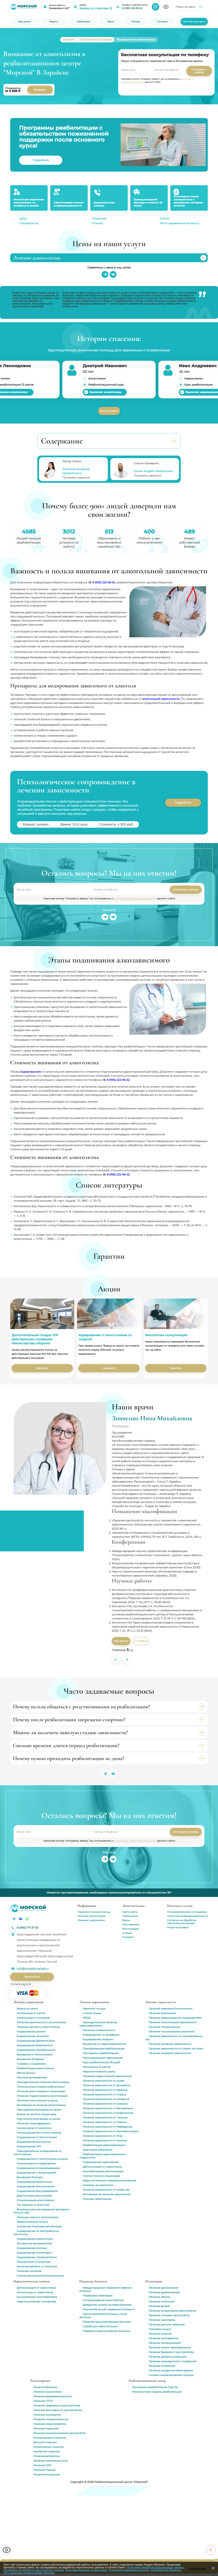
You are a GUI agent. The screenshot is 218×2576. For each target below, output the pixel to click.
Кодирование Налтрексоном (36, 2222)
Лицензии (99, 218)
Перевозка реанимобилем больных (106, 2503)
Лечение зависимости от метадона (106, 2271)
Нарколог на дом (94, 2180)
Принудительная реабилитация (104, 2220)
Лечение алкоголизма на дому (37, 2272)
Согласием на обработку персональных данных (33, 2570)
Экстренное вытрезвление (34, 2415)
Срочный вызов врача (194, 21)
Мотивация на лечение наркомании (107, 2366)
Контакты (128, 2109)
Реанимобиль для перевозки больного (109, 2481)
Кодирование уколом (31, 2203)
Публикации (130, 2088)
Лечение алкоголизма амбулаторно (41, 2259)
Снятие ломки (92, 2185)
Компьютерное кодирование (36, 2335)
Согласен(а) (197, 2568)
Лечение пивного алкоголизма (37, 2389)
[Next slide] (127, 1832)
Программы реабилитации (101, 2225)
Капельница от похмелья (33, 2190)
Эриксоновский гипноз (32, 2394)
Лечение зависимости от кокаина (105, 2276)
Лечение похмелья (29, 2443)
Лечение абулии (159, 2469)
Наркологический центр (99, 2243)
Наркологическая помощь (94, 2084)
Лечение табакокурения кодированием (175, 2190)
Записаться (32, 2149)
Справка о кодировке (31, 2236)
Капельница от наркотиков (35, 2464)
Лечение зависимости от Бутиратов (106, 2257)
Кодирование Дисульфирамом (37, 2363)
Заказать (40, 89)
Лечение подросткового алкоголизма (42, 2268)
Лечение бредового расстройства (171, 2524)
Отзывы (97, 223)
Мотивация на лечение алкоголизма (41, 2277)
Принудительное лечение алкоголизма (43, 2254)
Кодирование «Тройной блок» (37, 2429)
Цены (23, 218)
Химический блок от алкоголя (37, 2438)
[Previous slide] (116, 1832)
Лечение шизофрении (163, 2510)
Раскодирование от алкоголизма (39, 2305)
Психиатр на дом (160, 2501)
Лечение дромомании (163, 2460)
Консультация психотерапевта (37, 2469)
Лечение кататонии (162, 2473)
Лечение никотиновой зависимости (173, 2194)
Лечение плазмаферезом (34, 2295)
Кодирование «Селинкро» (34, 2425)
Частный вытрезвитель (32, 2249)
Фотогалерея (130, 2101)
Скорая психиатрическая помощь (171, 2547)
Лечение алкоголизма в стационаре (41, 2263)
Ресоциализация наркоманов (102, 2230)
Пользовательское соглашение (187, 2084)
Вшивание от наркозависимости (104, 2216)
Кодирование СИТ (29, 2318)
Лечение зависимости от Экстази (105, 2312)
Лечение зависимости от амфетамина (108, 2285)
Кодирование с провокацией (36, 2345)
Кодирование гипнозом (33, 2208)
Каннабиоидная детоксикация (103, 2343)
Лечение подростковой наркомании (107, 2248)
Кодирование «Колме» (32, 2420)
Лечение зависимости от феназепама (108, 2280)
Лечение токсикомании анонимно (172, 2203)
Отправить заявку (199, 71)
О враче (141, 1813)
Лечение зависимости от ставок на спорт (176, 2220)
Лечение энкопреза (162, 2492)
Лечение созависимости (99, 2202)
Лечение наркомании (91, 2092)
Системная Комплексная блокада (39, 2398)
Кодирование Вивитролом (34, 2217)
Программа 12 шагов (96, 2239)
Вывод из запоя (27, 2180)
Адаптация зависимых (97, 2322)
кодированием (30, 1159)
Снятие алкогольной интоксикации (40, 2448)
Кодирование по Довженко (101, 2207)
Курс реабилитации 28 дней (101, 2234)
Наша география (177, 2099)
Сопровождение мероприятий (103, 2472)
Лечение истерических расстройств (172, 2483)
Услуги (53, 21)
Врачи (126, 2092)
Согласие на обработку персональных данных (181, 2094)
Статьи (164, 218)
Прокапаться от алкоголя (33, 2434)
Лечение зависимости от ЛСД (102, 2308)
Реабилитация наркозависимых (104, 2317)
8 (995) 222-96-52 (132, 8)
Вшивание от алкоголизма (34, 2226)
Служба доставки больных (100, 2498)
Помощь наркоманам (97, 2371)
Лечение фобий (159, 2478)
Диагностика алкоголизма (34, 2368)
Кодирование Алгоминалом (35, 2358)
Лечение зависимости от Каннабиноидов (110, 2303)
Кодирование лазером (98, 2211)
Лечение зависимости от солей (103, 2253)
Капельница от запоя (31, 2185)
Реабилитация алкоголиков (35, 2240)
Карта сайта (129, 2084)
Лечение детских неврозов (167, 2496)
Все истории (109, 410)
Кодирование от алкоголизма (37, 2309)
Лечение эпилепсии (162, 2538)
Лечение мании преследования (170, 2519)
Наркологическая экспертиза (36, 2473)
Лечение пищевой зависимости (170, 2225)
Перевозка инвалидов (97, 2467)
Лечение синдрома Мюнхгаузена (171, 2542)
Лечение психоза (160, 2506)
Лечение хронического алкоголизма (41, 2194)
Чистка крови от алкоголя (34, 2300)
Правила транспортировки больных (107, 2494)
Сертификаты (130, 2096)
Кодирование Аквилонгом (34, 2354)
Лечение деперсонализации (167, 2529)
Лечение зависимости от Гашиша (105, 2289)
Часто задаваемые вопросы (179, 223)
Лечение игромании (162, 2185)
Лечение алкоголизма (91, 2088)
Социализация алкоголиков (35, 2372)
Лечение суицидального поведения (172, 2533)
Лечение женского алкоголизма (38, 2199)
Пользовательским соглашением (86, 2570)
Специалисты (28, 223)
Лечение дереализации (164, 2464)
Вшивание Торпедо (30, 2349)
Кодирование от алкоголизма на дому (42, 2331)
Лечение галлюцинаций (165, 2515)
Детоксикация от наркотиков (102, 2339)
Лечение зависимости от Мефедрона (107, 2299)
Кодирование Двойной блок (36, 2213)
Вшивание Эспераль (30, 2231)
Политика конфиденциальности (187, 2088)
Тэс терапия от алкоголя (33, 2377)
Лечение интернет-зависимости (170, 2216)
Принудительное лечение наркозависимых (98, 2196)
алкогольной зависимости (161, 786)
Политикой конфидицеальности (128, 2570)
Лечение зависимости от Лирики (105, 2294)
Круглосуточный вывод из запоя (38, 2291)
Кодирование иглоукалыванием (38, 2340)
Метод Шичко (26, 2245)
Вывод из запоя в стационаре (36, 2286)
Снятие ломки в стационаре (101, 2348)
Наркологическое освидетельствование (109, 2352)
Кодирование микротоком (35, 2411)
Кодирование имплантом (34, 2314)
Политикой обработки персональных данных (155, 2567)
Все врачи (121, 1813)
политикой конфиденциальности (135, 986)
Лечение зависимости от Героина (105, 2262)
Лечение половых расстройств (169, 2487)
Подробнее (41, 160)
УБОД (86, 2190)
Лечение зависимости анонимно (170, 2180)
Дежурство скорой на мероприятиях (107, 2477)
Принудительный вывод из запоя (39, 2282)
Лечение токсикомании (164, 2199)
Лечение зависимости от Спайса (104, 2266)
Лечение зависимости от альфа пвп (106, 2362)
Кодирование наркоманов (100, 2334)
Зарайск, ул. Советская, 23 (95, 8)
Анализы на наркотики (98, 2357)
